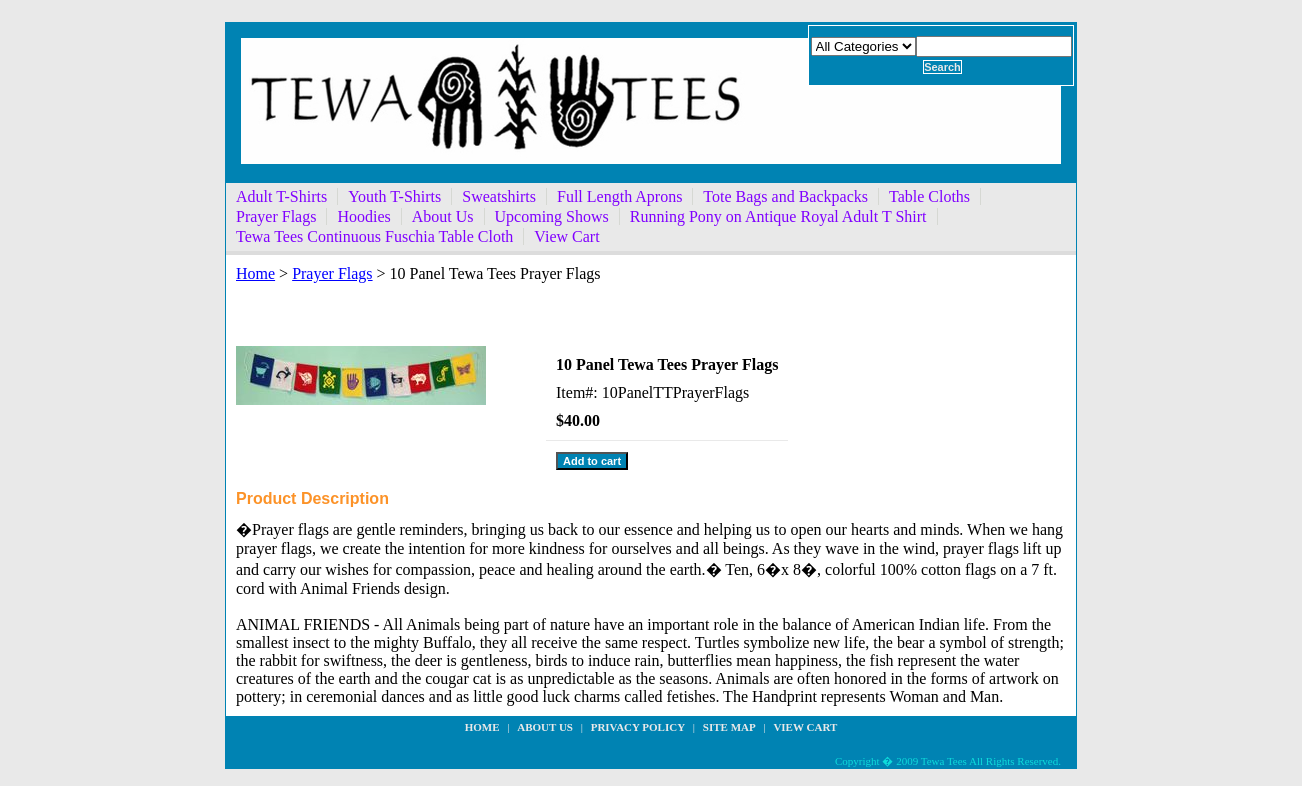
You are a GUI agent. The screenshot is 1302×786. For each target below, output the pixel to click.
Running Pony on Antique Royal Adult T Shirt (778, 216)
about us (545, 727)
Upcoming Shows (552, 216)
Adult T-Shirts (281, 196)
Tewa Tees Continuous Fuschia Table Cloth (374, 236)
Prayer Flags (276, 216)
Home (255, 273)
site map (729, 727)
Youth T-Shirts (394, 196)
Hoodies (363, 216)
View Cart (566, 236)
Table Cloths (929, 196)
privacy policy (638, 727)
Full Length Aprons (619, 196)
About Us (443, 216)
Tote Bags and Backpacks (785, 196)
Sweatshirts (499, 196)
